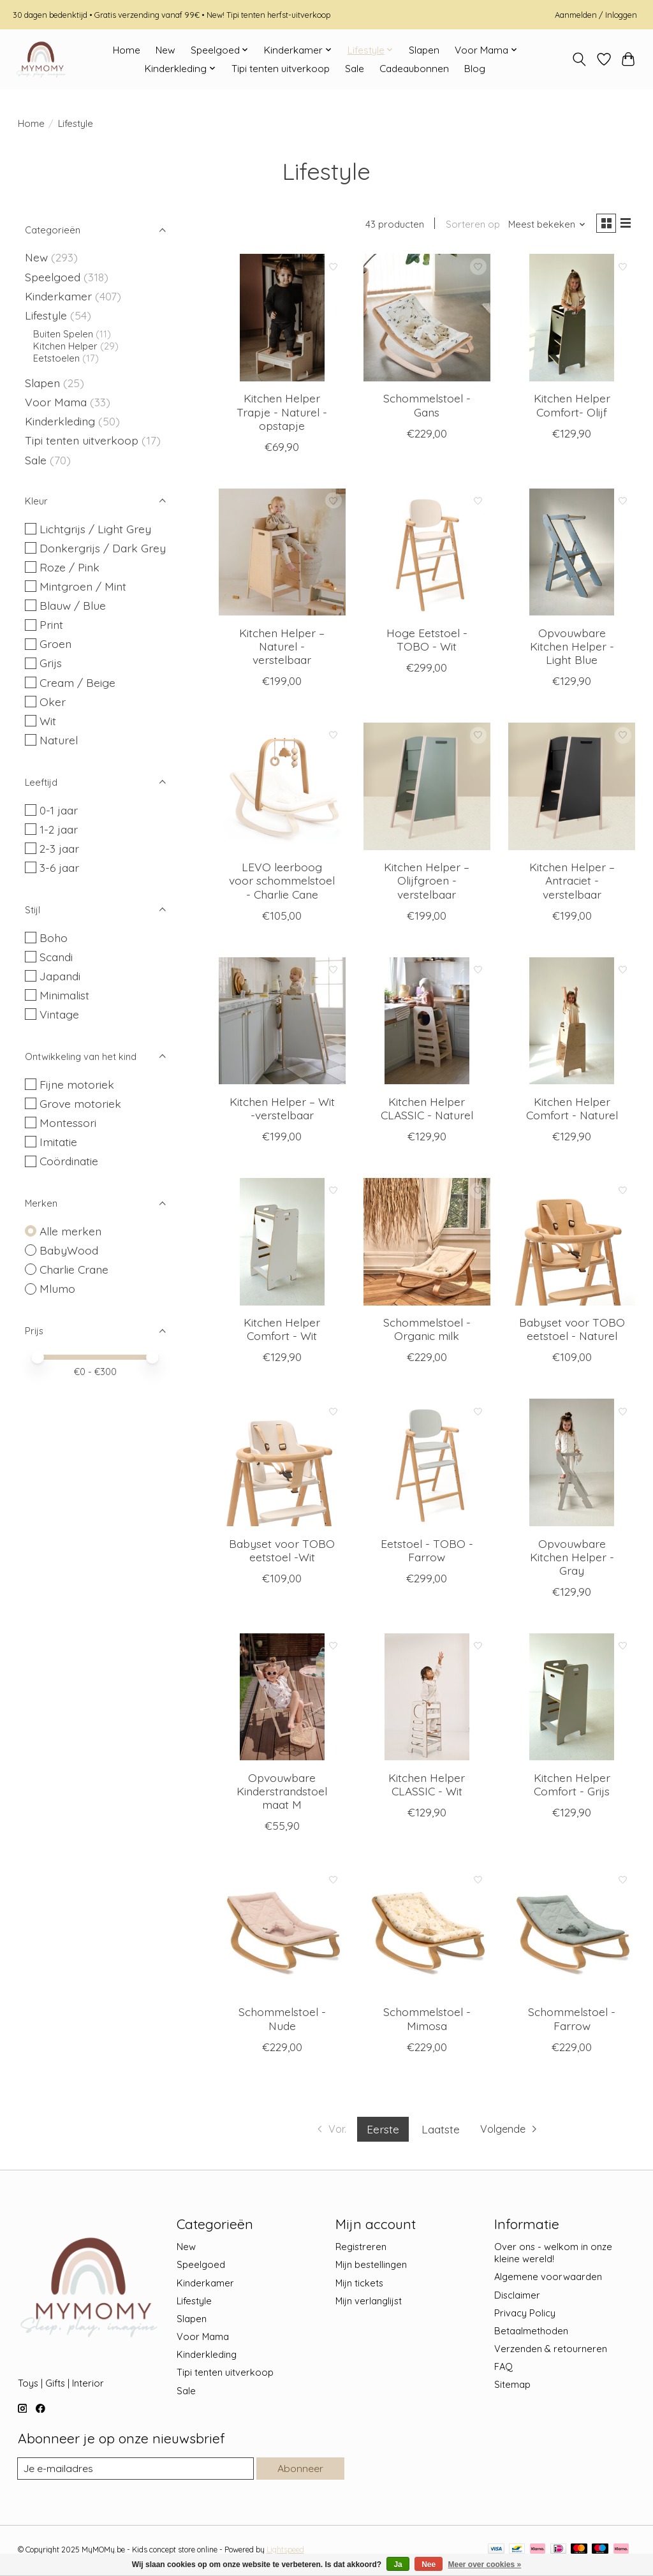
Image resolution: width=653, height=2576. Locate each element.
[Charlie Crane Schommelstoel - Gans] (427, 320)
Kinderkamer (58, 296)
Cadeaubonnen (414, 69)
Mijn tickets (359, 2285)
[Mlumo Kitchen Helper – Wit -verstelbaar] (282, 1023)
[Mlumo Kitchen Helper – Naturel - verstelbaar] (282, 555)
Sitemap (512, 2387)
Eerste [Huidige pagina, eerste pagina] (381, 2131)
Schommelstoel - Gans (427, 407)
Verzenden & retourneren (550, 2351)
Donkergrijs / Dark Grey (103, 548)
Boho (54, 938)
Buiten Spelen (63, 334)
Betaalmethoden (531, 2333)
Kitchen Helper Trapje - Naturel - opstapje (282, 414)
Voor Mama (56, 402)
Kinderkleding (60, 421)
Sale (354, 69)
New (165, 50)
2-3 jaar (59, 848)
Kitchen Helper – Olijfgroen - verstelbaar (426, 882)
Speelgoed (52, 277)
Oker (53, 702)
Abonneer (299, 2471)
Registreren (360, 2249)
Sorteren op (468, 225)
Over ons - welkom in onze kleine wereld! (553, 2255)
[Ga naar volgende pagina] (513, 2132)
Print (51, 624)
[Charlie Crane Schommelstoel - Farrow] (572, 1934)
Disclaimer (517, 2298)
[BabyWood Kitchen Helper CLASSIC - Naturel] (427, 1023)
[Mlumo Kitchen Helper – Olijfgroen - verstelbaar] (427, 789)
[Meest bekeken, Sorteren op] (542, 225)
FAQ (503, 2369)
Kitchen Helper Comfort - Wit (282, 1331)
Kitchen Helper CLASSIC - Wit (426, 1786)
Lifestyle (46, 315)
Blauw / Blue (73, 605)
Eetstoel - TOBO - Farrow (427, 1552)
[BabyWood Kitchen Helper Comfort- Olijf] (572, 320)
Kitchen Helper (65, 346)
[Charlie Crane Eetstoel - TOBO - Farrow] (427, 1465)
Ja (397, 2564)
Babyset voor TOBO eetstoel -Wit (282, 1552)
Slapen (424, 50)
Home (126, 50)
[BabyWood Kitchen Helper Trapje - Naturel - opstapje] (282, 320)
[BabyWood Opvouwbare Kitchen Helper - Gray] (572, 1465)
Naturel (59, 740)
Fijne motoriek (77, 1084)
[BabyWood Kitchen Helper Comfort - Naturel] (572, 1023)
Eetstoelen (56, 358)
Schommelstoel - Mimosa (427, 2021)
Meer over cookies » (485, 2564)
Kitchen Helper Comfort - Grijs (572, 1786)
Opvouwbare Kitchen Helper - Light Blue (572, 648)
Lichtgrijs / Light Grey (95, 529)
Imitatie (58, 1142)
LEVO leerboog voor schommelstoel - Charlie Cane (282, 882)
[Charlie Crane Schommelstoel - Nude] (282, 1934)
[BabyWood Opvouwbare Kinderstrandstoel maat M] (282, 1699)
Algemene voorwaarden (548, 2279)
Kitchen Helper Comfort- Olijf (572, 407)
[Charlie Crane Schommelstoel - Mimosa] (427, 1934)
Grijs (51, 663)
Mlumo (57, 1288)
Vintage (59, 1014)
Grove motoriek (80, 1103)
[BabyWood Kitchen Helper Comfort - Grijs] (572, 1699)
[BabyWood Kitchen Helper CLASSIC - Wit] (427, 1699)
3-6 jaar (59, 867)
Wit (48, 721)
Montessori (68, 1122)
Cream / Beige (77, 682)
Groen (55, 644)
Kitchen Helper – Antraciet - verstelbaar (572, 882)
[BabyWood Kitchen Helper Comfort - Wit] (282, 1244)
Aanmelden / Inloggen (596, 15)
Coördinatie (69, 1161)
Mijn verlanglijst (368, 2303)
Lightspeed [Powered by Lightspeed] (285, 2553)
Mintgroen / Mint (83, 586)
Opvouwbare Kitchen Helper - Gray (572, 1558)
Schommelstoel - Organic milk (427, 1331)
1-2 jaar (59, 829)
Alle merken (70, 1231)
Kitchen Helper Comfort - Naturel (572, 1110)
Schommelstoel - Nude (282, 2021)
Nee (429, 2564)
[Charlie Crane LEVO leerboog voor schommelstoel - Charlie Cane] (282, 789)
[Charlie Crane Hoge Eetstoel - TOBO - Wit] (427, 555)
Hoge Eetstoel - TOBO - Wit (426, 642)
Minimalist (64, 995)
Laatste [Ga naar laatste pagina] (439, 2131)
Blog (474, 69)
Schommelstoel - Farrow (571, 2021)
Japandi (60, 976)
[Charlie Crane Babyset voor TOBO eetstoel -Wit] (282, 1465)
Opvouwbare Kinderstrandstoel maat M (282, 1793)
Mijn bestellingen (371, 2267)
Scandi (56, 957)
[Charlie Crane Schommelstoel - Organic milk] (427, 1244)
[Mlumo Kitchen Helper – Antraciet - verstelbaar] (572, 789)
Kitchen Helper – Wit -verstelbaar (282, 1110)
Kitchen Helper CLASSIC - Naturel (427, 1110)
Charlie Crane (74, 1269)
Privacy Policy (524, 2315)
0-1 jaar (59, 810)
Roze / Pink (69, 567)
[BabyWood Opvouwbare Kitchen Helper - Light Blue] (572, 555)
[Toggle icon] (578, 59)
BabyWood (69, 1250)
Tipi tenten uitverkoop (280, 69)
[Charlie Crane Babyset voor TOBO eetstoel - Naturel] (572, 1244)
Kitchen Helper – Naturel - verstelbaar (282, 648)
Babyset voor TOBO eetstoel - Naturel (572, 1331)
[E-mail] (134, 2471)
